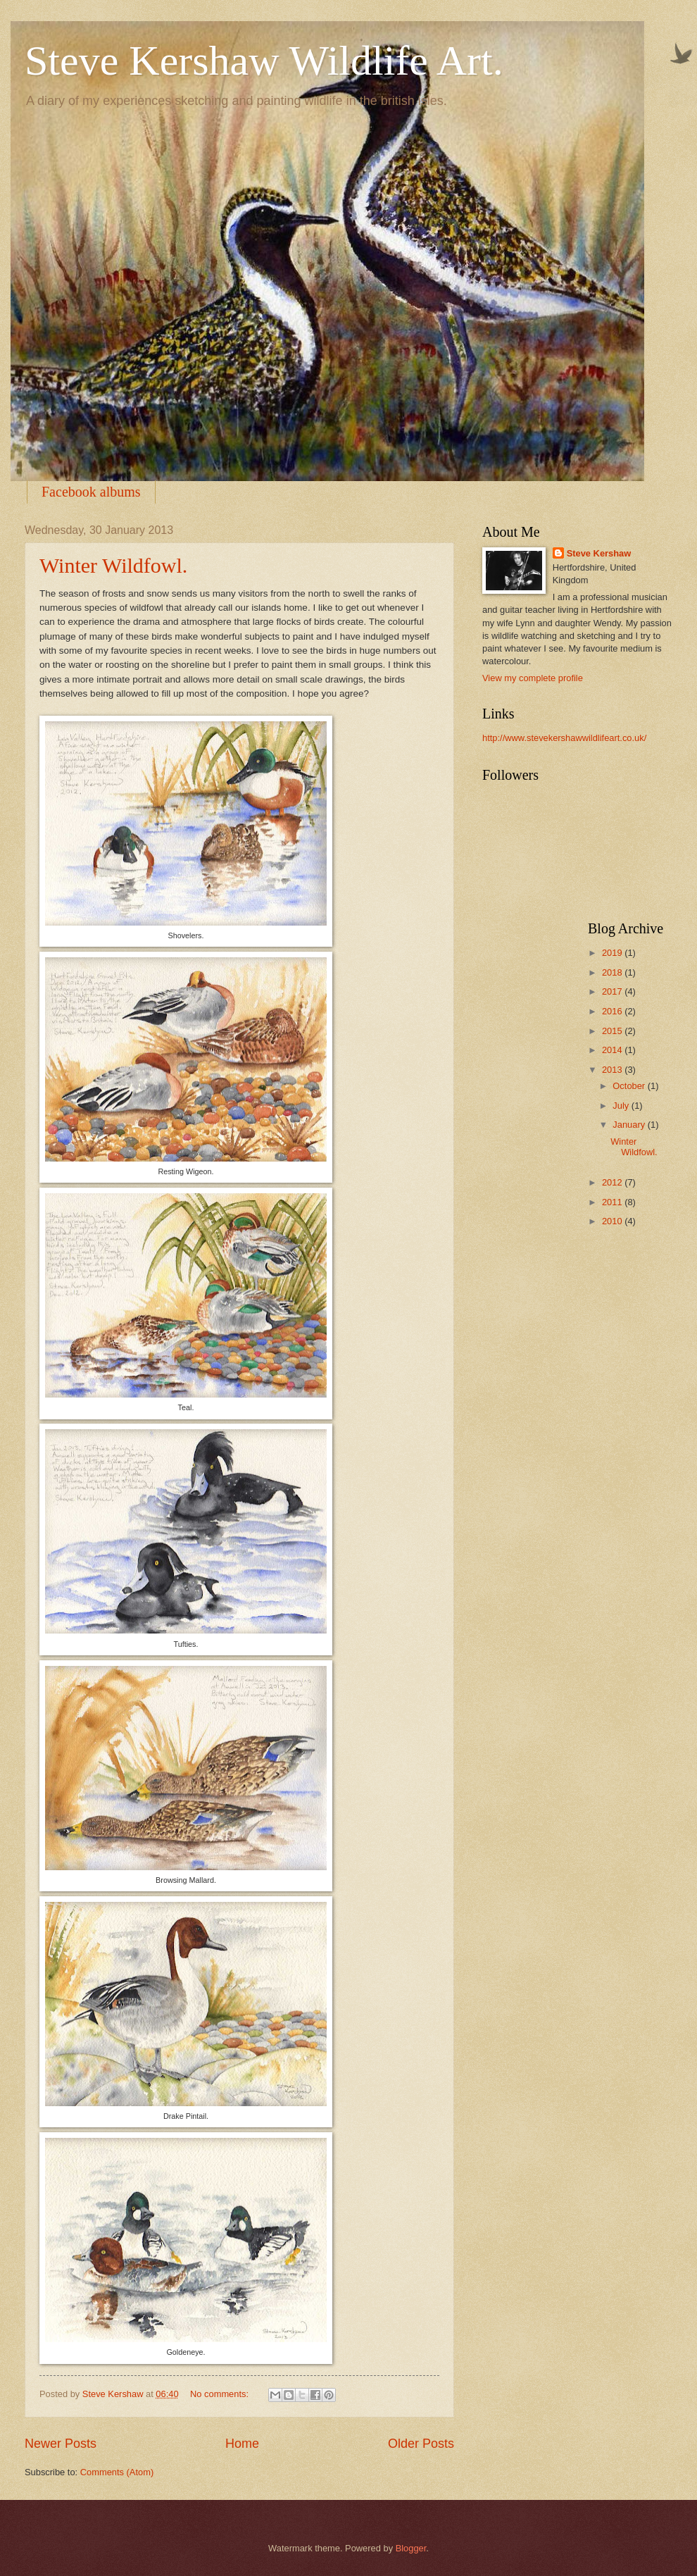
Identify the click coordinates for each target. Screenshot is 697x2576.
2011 (613, 1202)
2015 (613, 1031)
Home (242, 2444)
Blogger (411, 2548)
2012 (613, 1182)
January (630, 1124)
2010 (613, 1221)
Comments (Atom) (116, 2472)
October (630, 1086)
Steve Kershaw (599, 553)
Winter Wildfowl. (113, 565)
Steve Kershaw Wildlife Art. (264, 60)
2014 (613, 1050)
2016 (613, 1011)
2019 (613, 952)
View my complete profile (532, 678)
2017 (613, 991)
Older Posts (421, 2444)
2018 (613, 972)
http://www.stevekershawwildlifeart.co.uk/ (564, 738)
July (622, 1105)
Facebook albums (91, 491)
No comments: (220, 2394)
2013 (613, 1069)
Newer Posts (60, 2444)
